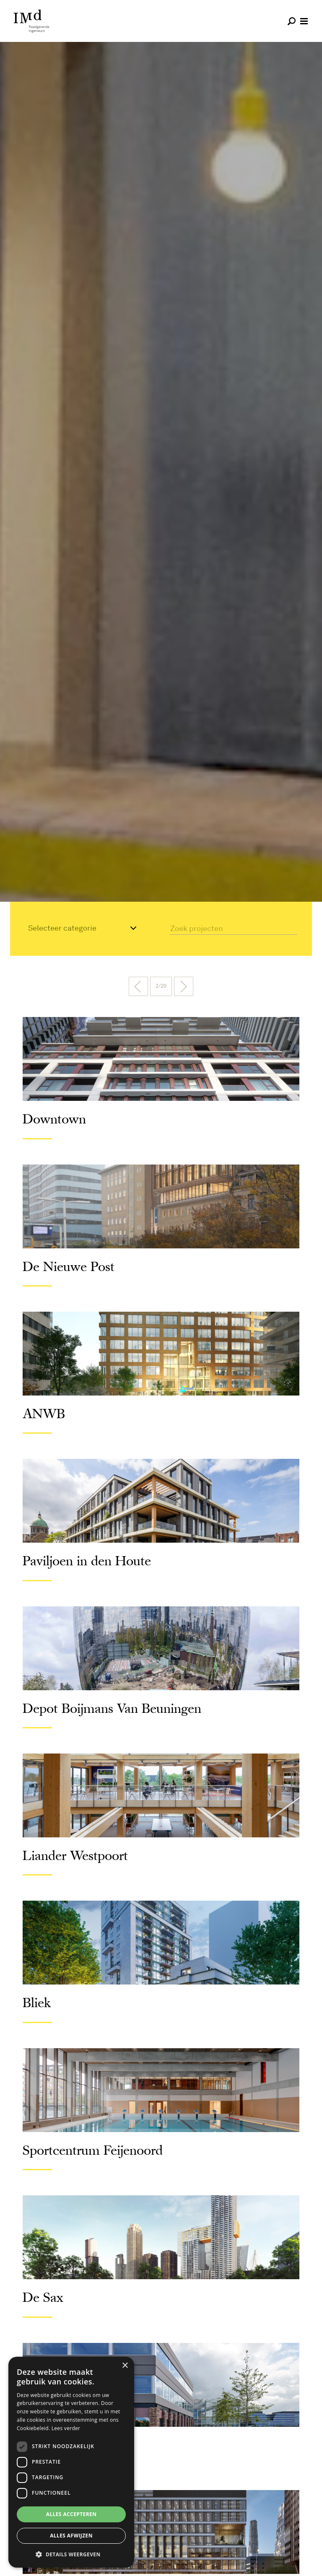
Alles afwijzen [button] (71, 2535)
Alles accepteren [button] (71, 2514)
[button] (71, 2554)
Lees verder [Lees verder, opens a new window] (66, 2428)
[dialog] (71, 2462)
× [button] (125, 2366)
